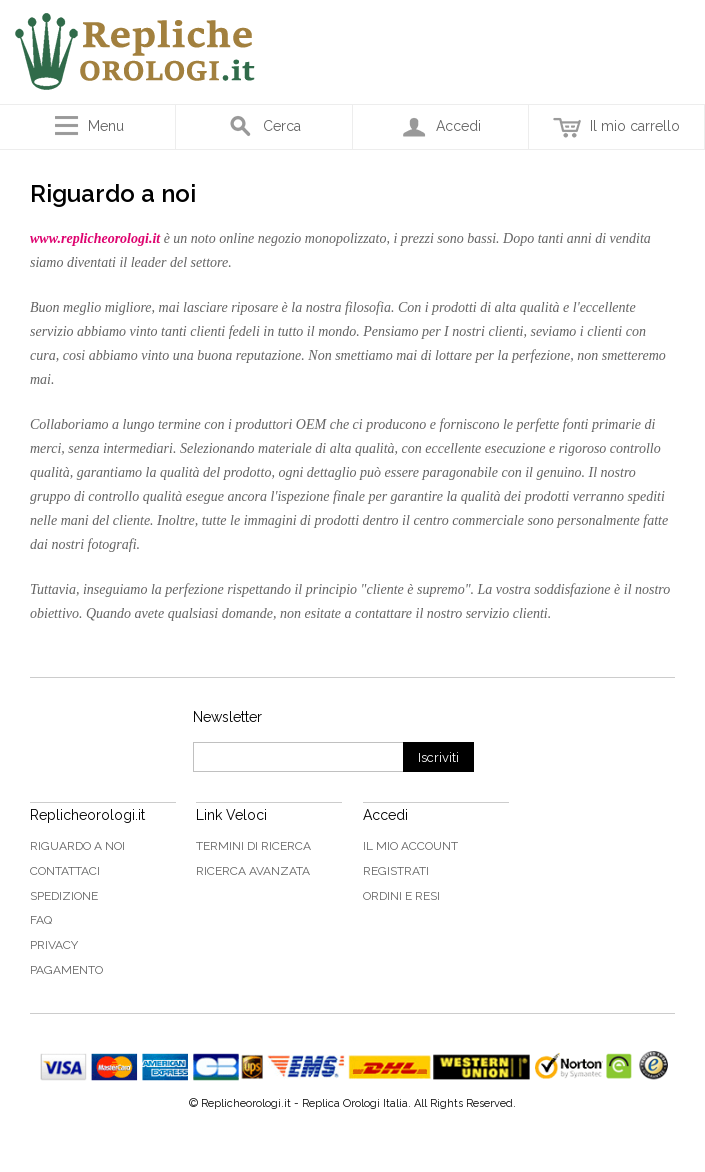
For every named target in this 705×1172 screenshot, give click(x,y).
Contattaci (65, 871)
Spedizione (64, 896)
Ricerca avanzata (253, 871)
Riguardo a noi (77, 846)
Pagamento (66, 970)
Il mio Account (410, 846)
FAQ (41, 920)
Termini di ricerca (253, 846)
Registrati (396, 871)
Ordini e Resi (401, 896)
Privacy (54, 945)
